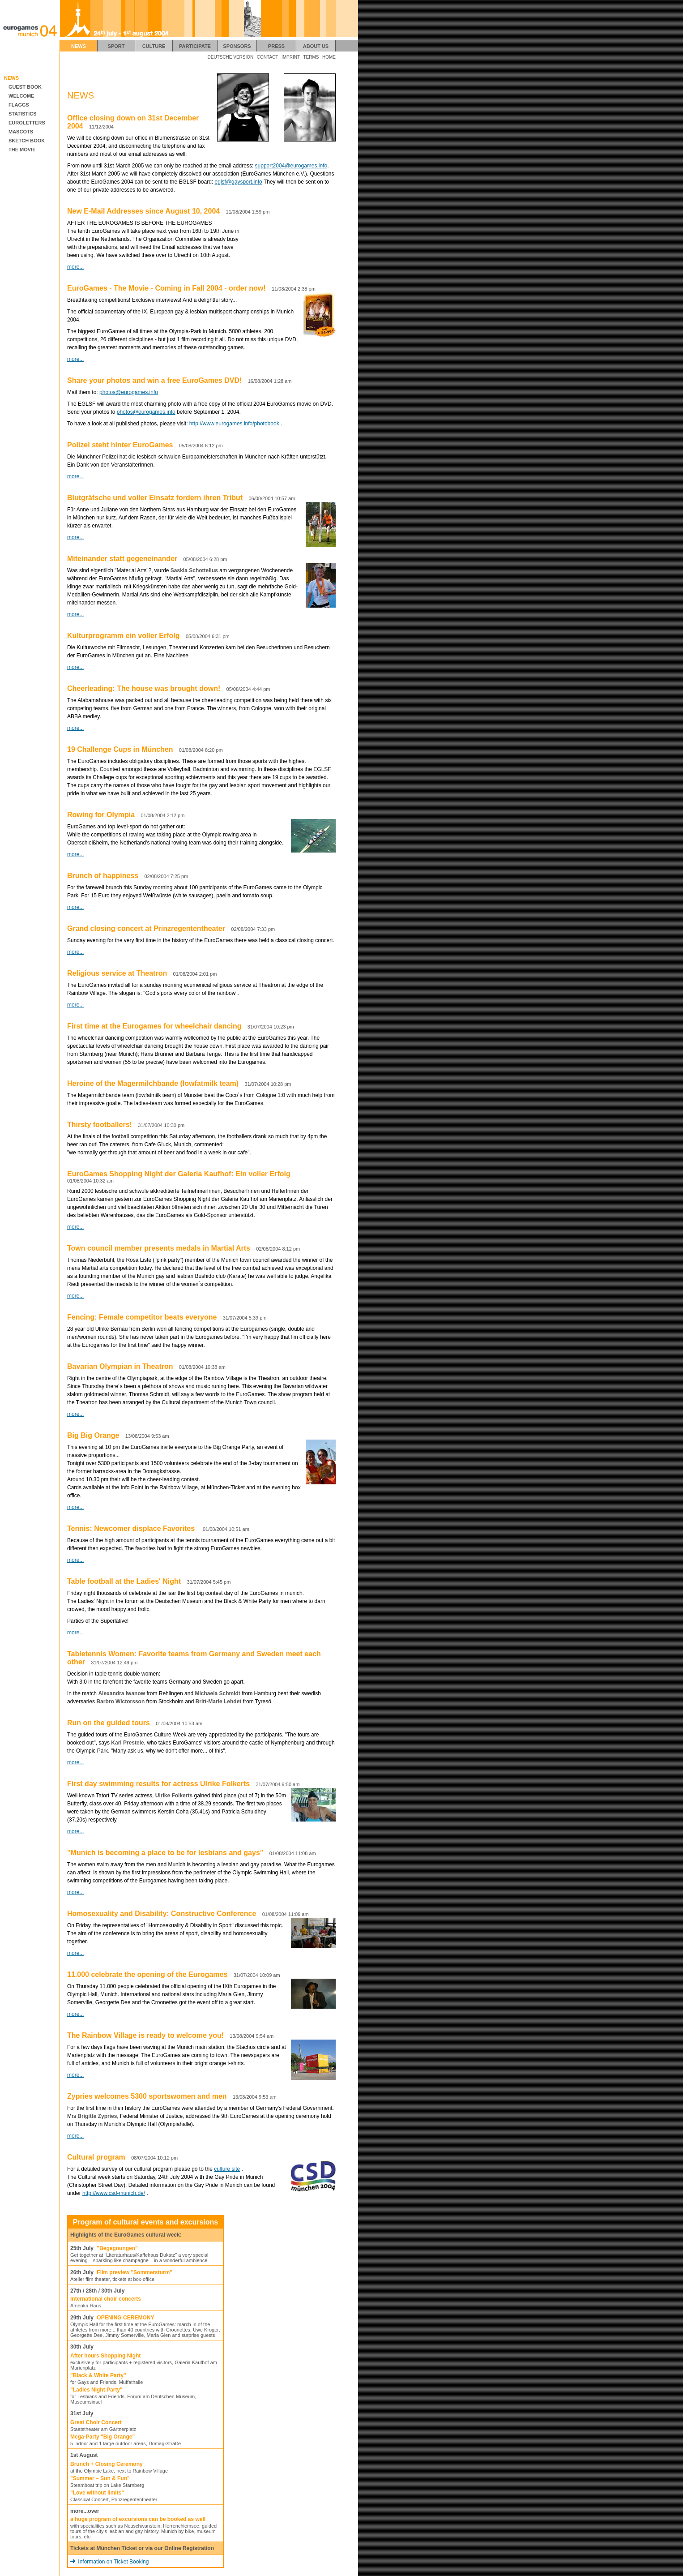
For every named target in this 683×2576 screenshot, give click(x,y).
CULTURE (154, 46)
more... (75, 267)
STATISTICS (21, 113)
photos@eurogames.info (128, 392)
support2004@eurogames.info (291, 166)
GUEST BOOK (23, 87)
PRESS (276, 46)
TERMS (311, 57)
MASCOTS (19, 131)
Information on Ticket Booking (109, 2562)
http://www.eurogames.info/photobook (234, 423)
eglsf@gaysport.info (238, 182)
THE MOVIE (20, 149)
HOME (329, 57)
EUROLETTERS (25, 122)
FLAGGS (17, 104)
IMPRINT (291, 57)
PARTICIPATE (195, 46)
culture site (227, 2169)
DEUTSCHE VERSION (231, 57)
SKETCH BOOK (25, 140)
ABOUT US (316, 46)
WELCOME (19, 96)
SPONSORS (237, 46)
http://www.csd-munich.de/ (113, 2193)
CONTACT (267, 57)
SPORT (116, 46)
